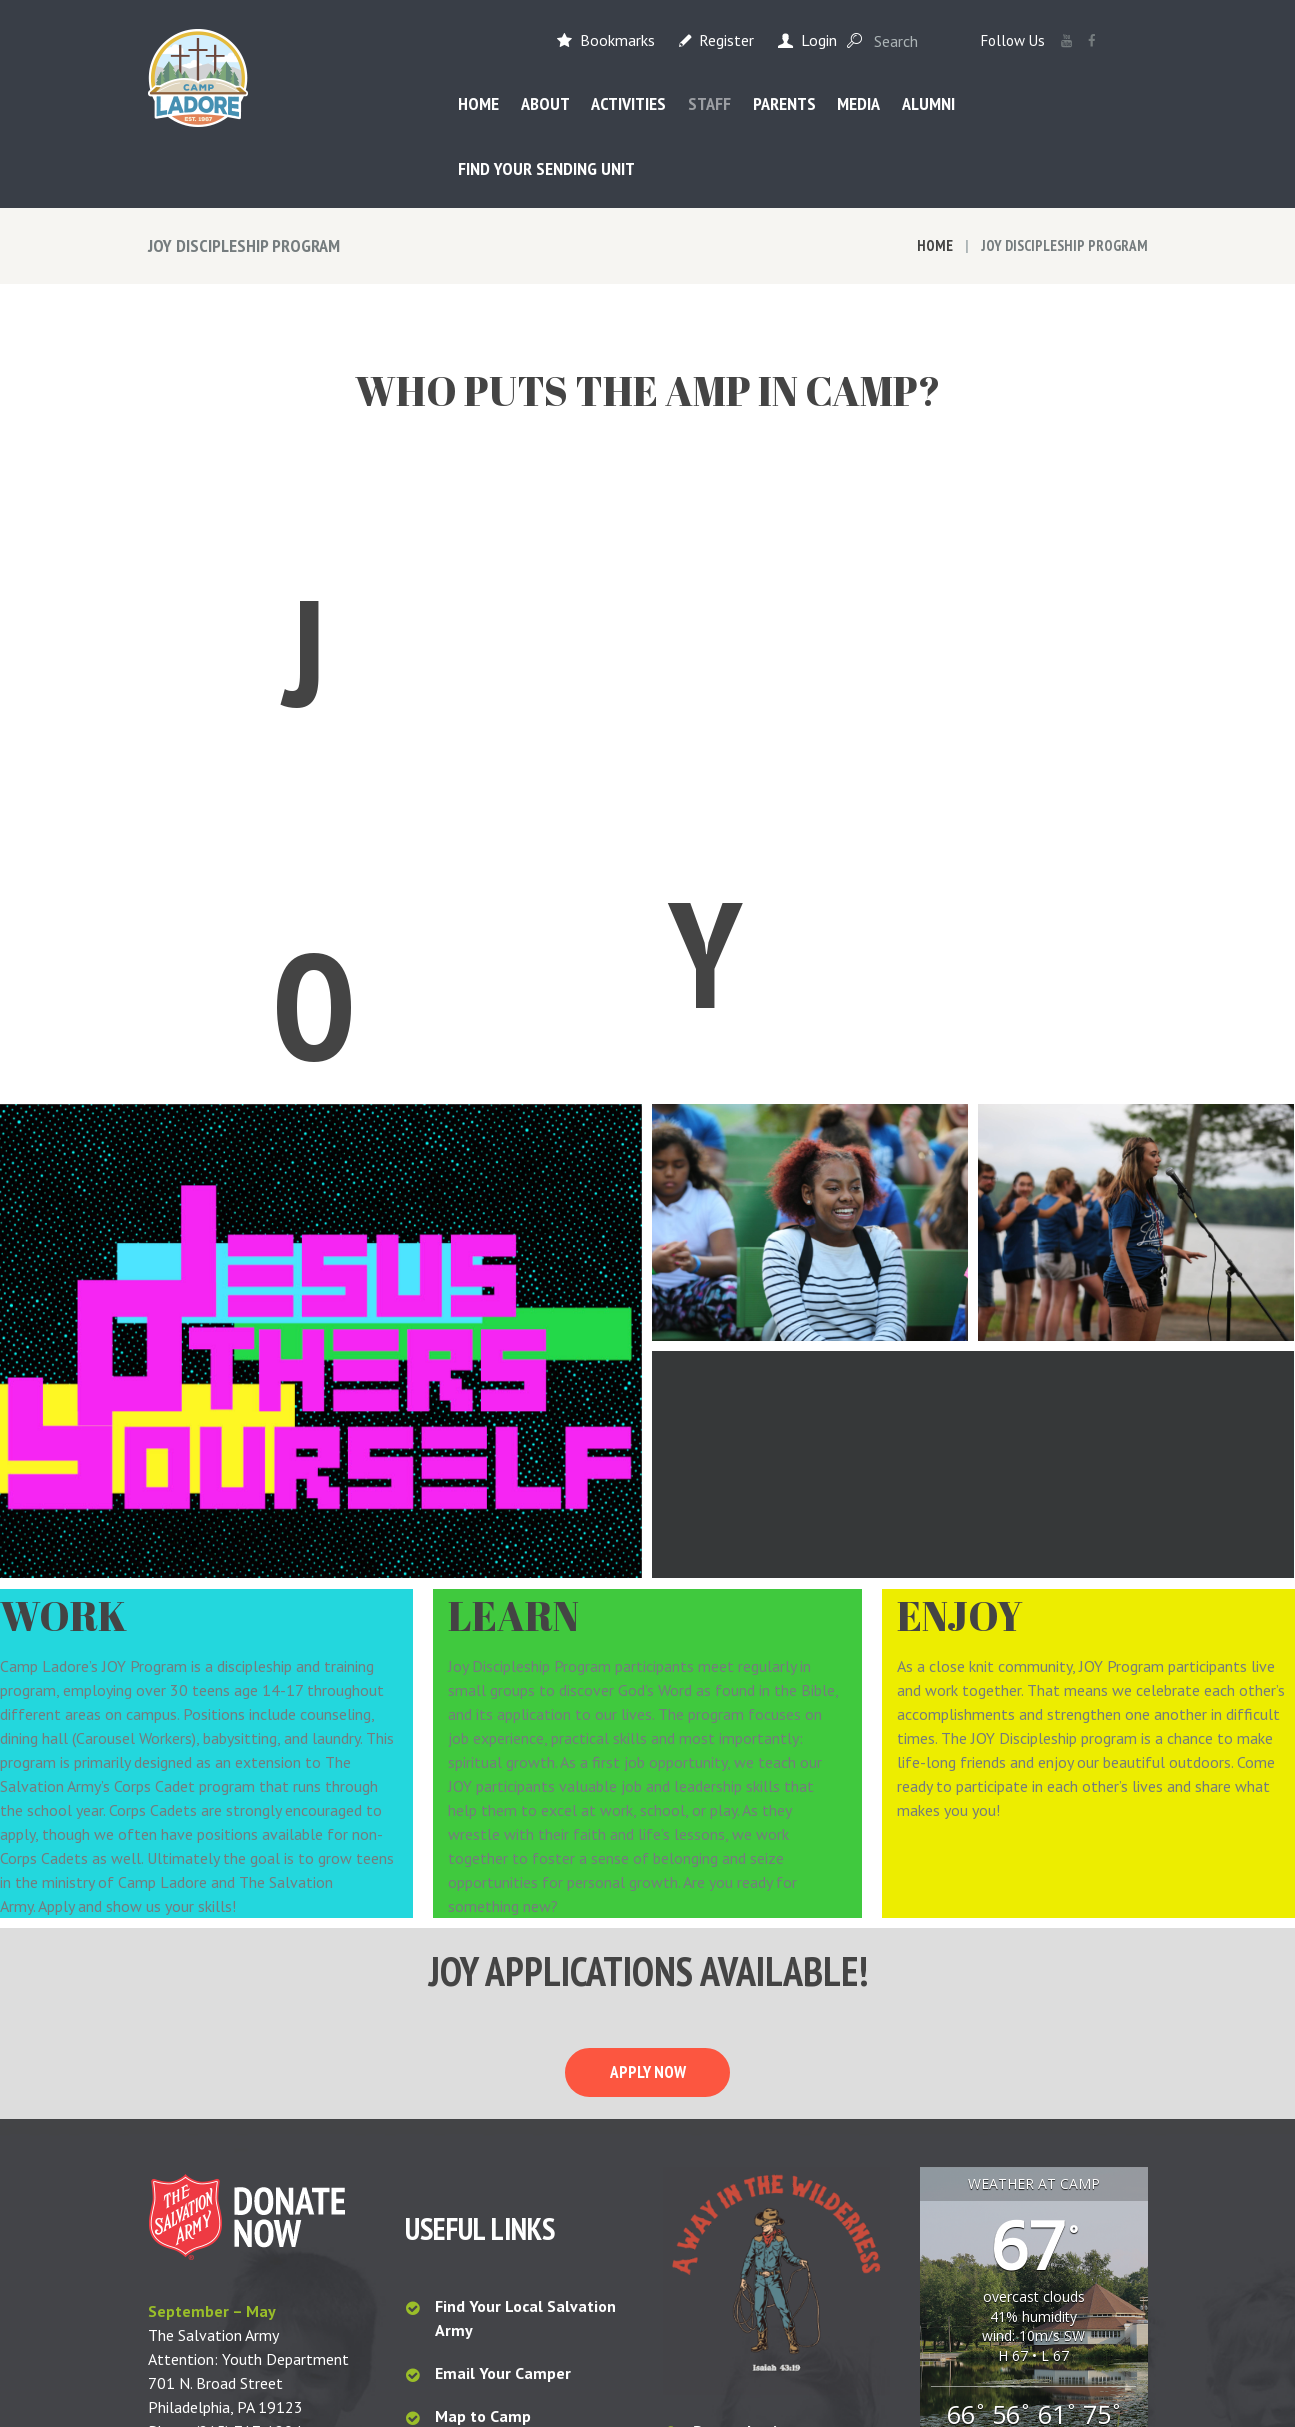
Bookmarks (617, 40)
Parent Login (739, 2057)
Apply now (648, 1698)
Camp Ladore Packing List (531, 2086)
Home (935, 245)
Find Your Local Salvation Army (525, 1944)
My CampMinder (750, 2186)
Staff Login (734, 2100)
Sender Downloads (761, 2143)
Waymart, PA (1034, 2101)
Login (819, 40)
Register (726, 40)
